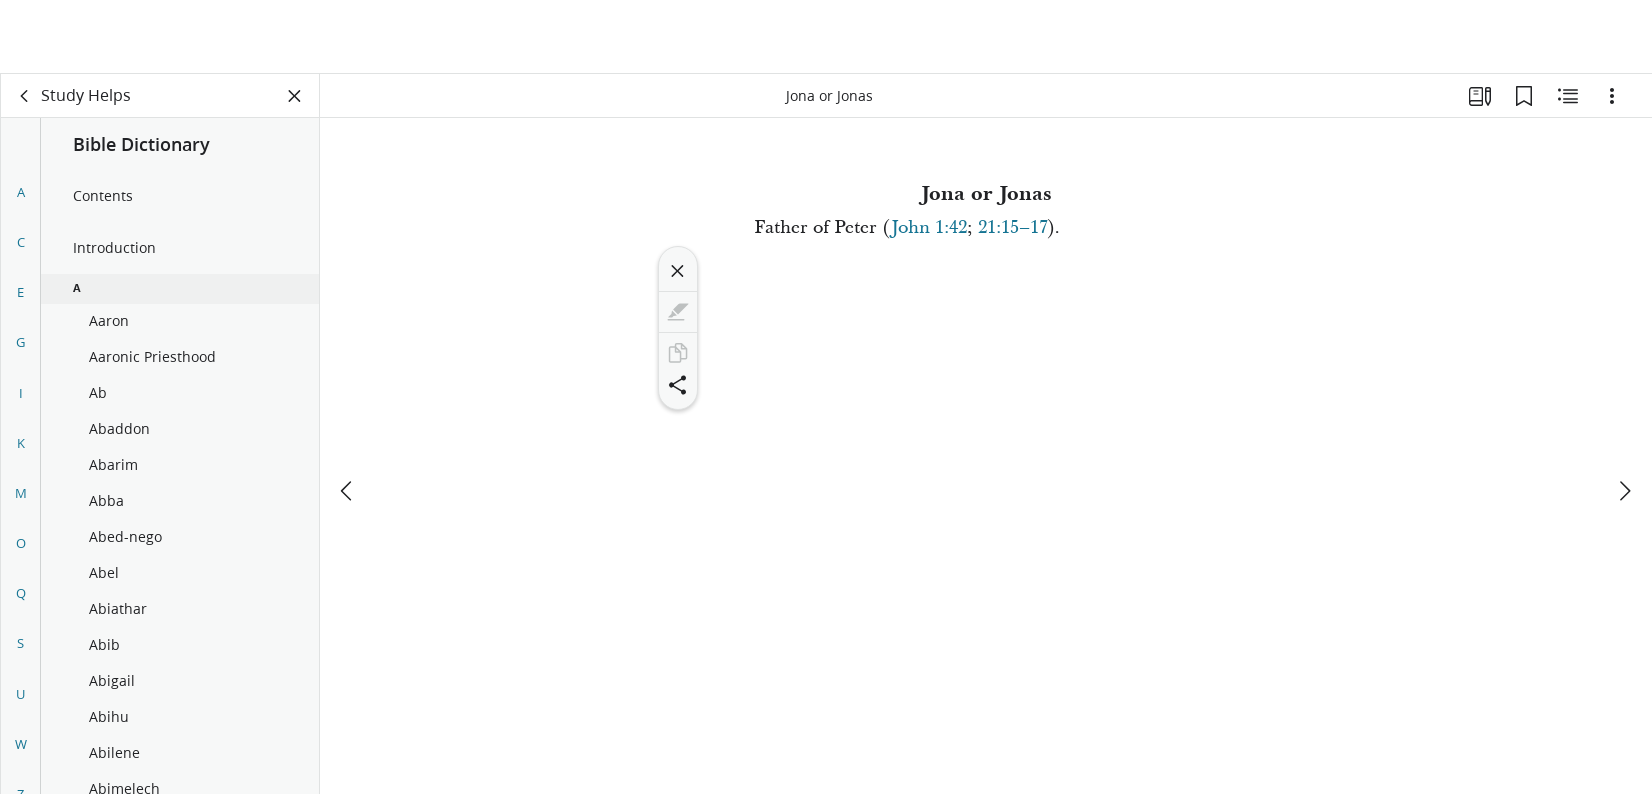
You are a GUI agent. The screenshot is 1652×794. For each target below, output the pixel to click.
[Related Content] (1568, 96)
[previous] (348, 417)
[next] (1624, 417)
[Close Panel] (295, 96)
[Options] (1612, 96)
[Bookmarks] (1524, 96)
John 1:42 (929, 227)
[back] (25, 96)
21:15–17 (1013, 227)
